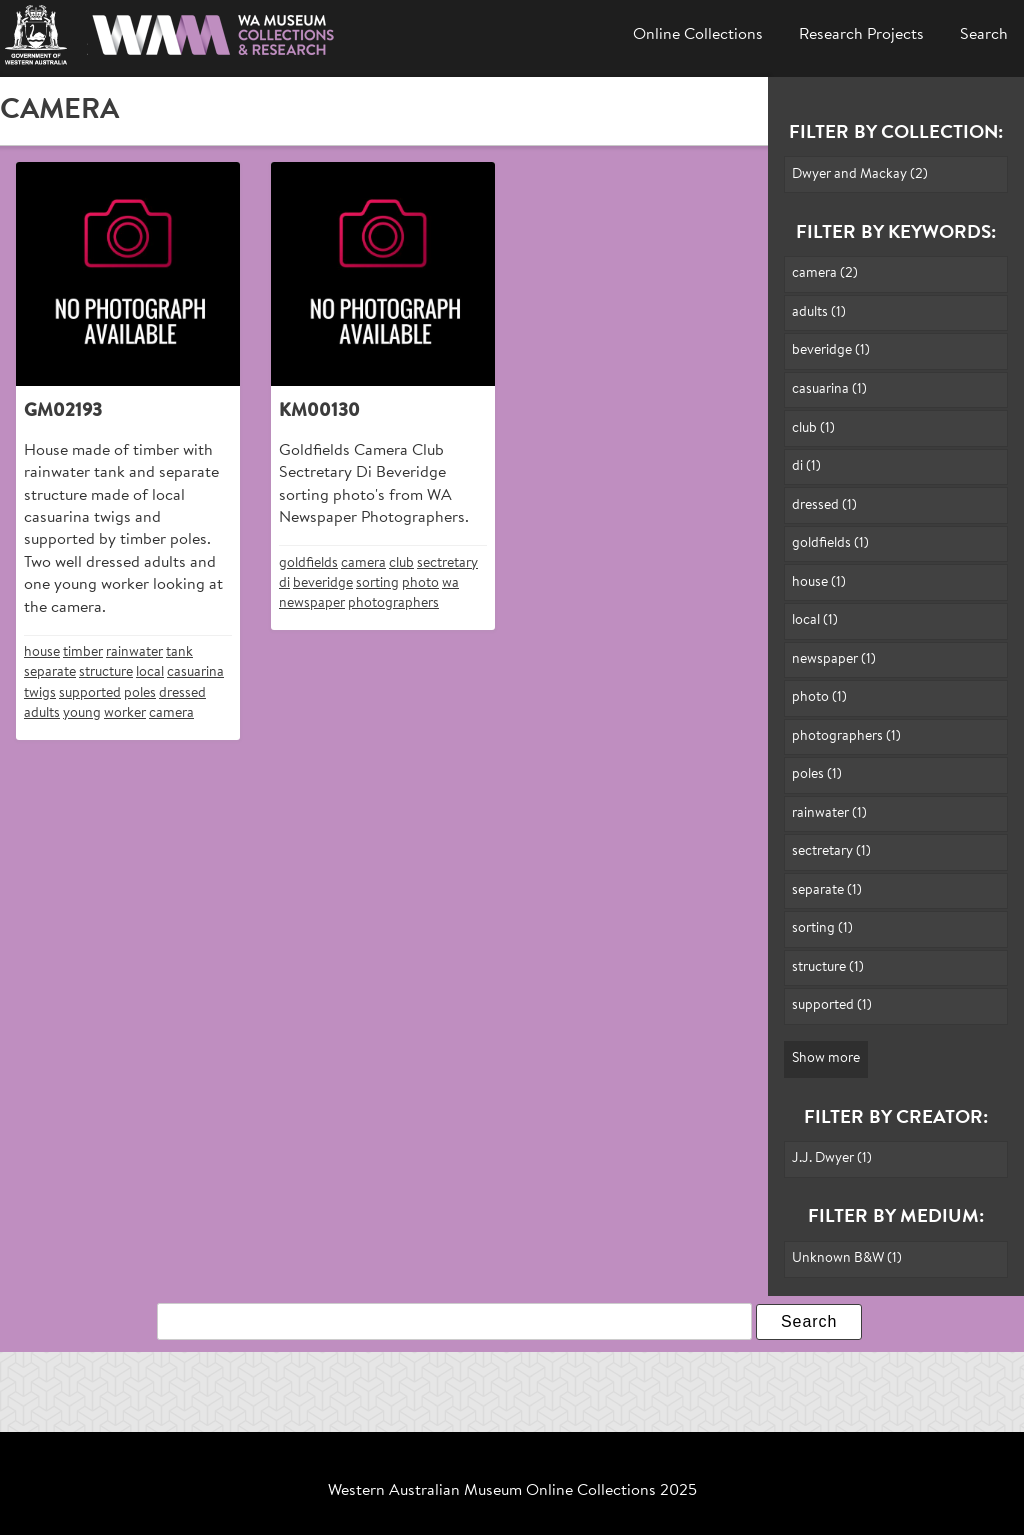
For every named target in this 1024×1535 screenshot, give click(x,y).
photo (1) (819, 697)
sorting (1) (822, 928)
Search (984, 35)
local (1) (815, 620)
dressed (182, 693)
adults (42, 713)
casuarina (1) (829, 389)
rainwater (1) (829, 813)
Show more (826, 1058)
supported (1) (832, 1005)
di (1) (806, 466)
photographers (393, 603)
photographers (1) (846, 736)
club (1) (813, 428)
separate (50, 672)
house (42, 652)
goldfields (308, 563)
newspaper (312, 603)
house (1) (819, 582)
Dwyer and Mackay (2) (860, 174)
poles (140, 693)
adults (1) (819, 312)
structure (106, 672)
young (82, 713)
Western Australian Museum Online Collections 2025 (512, 1491)
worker (125, 713)
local (150, 672)
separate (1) (827, 890)
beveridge (323, 583)
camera (171, 713)
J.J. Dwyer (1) (832, 1158)
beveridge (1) (831, 350)
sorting (377, 583)
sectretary (447, 563)
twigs (40, 693)
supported (90, 693)
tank (179, 652)
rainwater (134, 652)
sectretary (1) (831, 851)
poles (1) (817, 774)
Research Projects (861, 35)
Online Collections (698, 35)
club (401, 563)
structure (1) (828, 967)
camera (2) (825, 273)
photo (420, 583)
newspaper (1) (834, 659)
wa (450, 583)
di (284, 583)
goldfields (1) (830, 543)
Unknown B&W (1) (847, 1258)
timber (83, 652)
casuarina (195, 672)
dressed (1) (824, 505)
